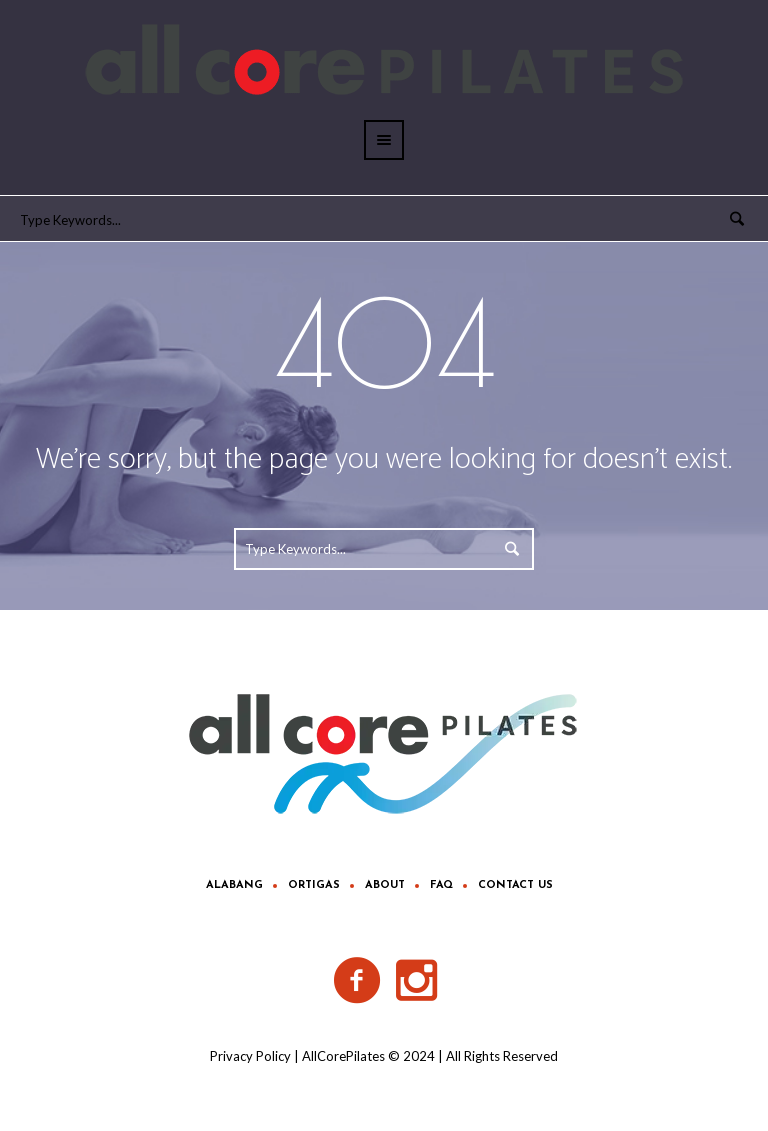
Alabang (234, 885)
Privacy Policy (250, 1056)
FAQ (441, 885)
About (385, 885)
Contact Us (515, 885)
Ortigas (314, 885)
